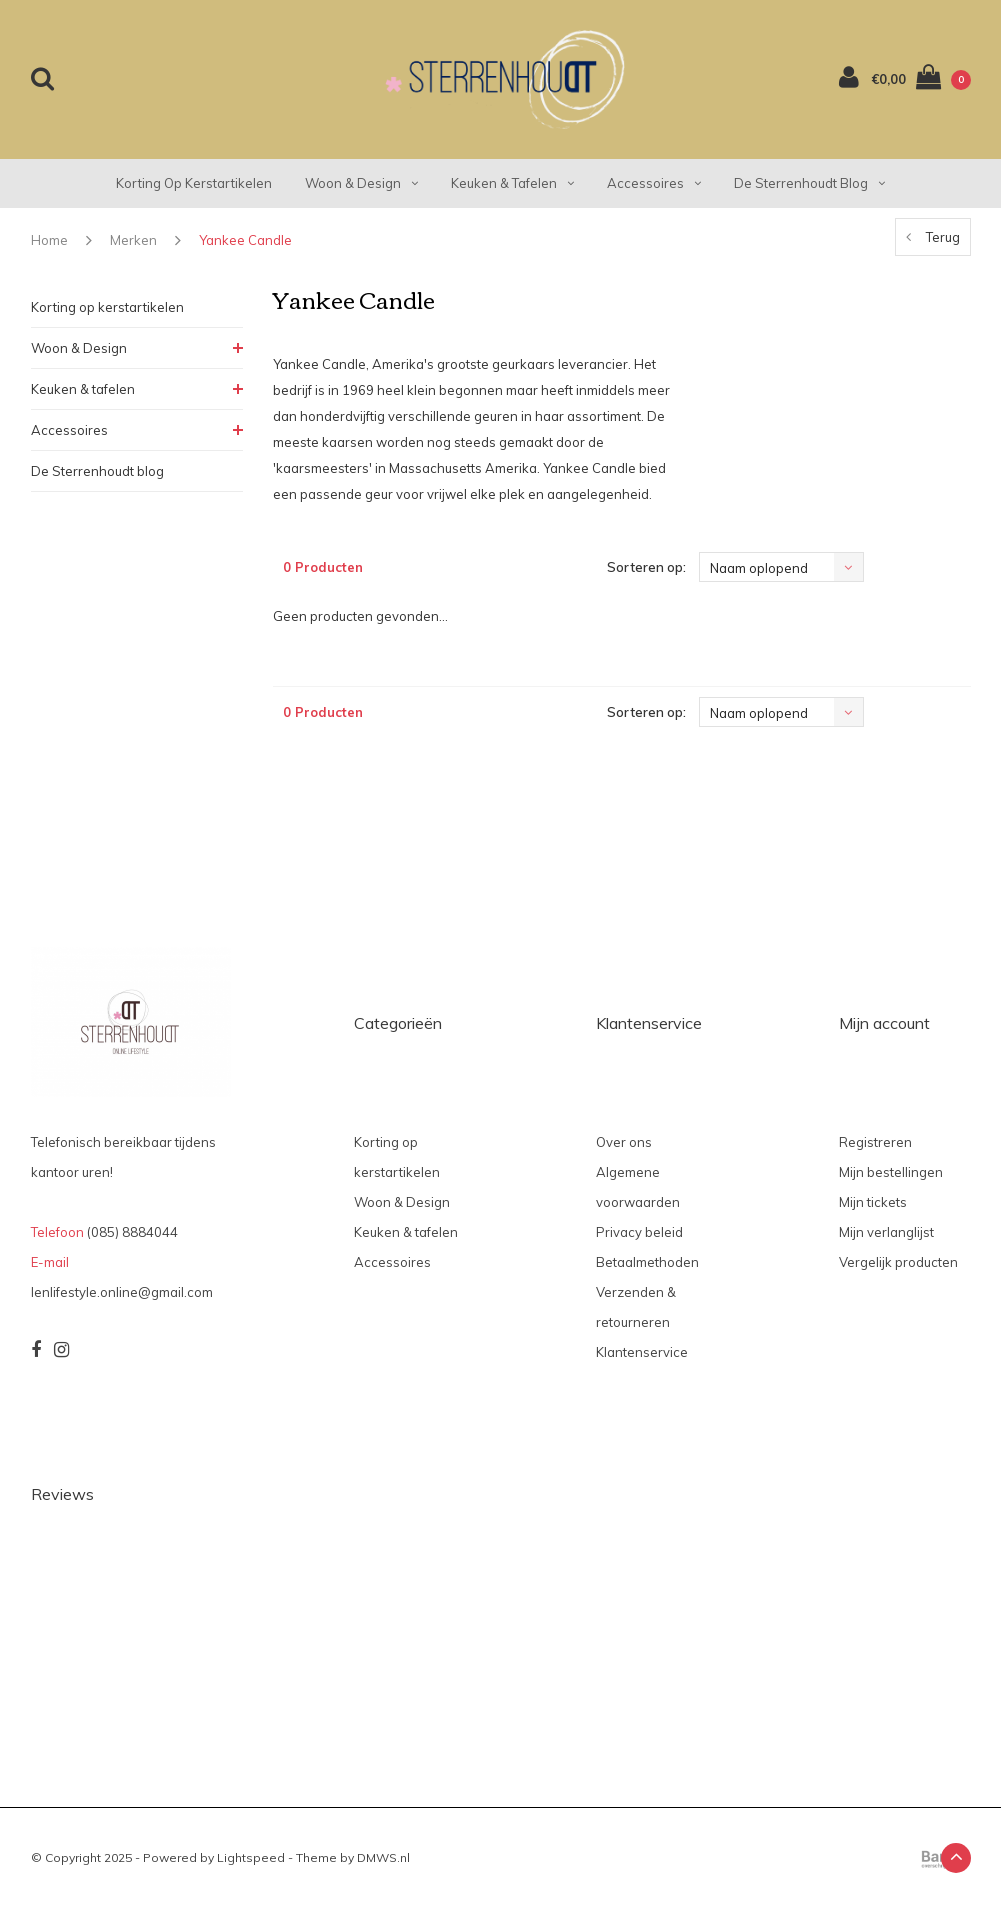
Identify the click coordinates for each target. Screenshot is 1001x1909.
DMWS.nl (383, 1857)
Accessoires (654, 183)
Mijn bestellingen (891, 1172)
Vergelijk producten (898, 1262)
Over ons (624, 1142)
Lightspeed (251, 1857)
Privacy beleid (639, 1232)
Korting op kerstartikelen (194, 183)
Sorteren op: (646, 567)
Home (49, 240)
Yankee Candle (245, 240)
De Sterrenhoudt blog (809, 183)
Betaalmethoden (647, 1262)
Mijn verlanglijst (886, 1232)
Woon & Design (361, 183)
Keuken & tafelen (512, 183)
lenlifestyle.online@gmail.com (122, 1292)
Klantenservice (642, 1352)
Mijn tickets (873, 1202)
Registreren (875, 1142)
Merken (133, 240)
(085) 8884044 (132, 1232)
